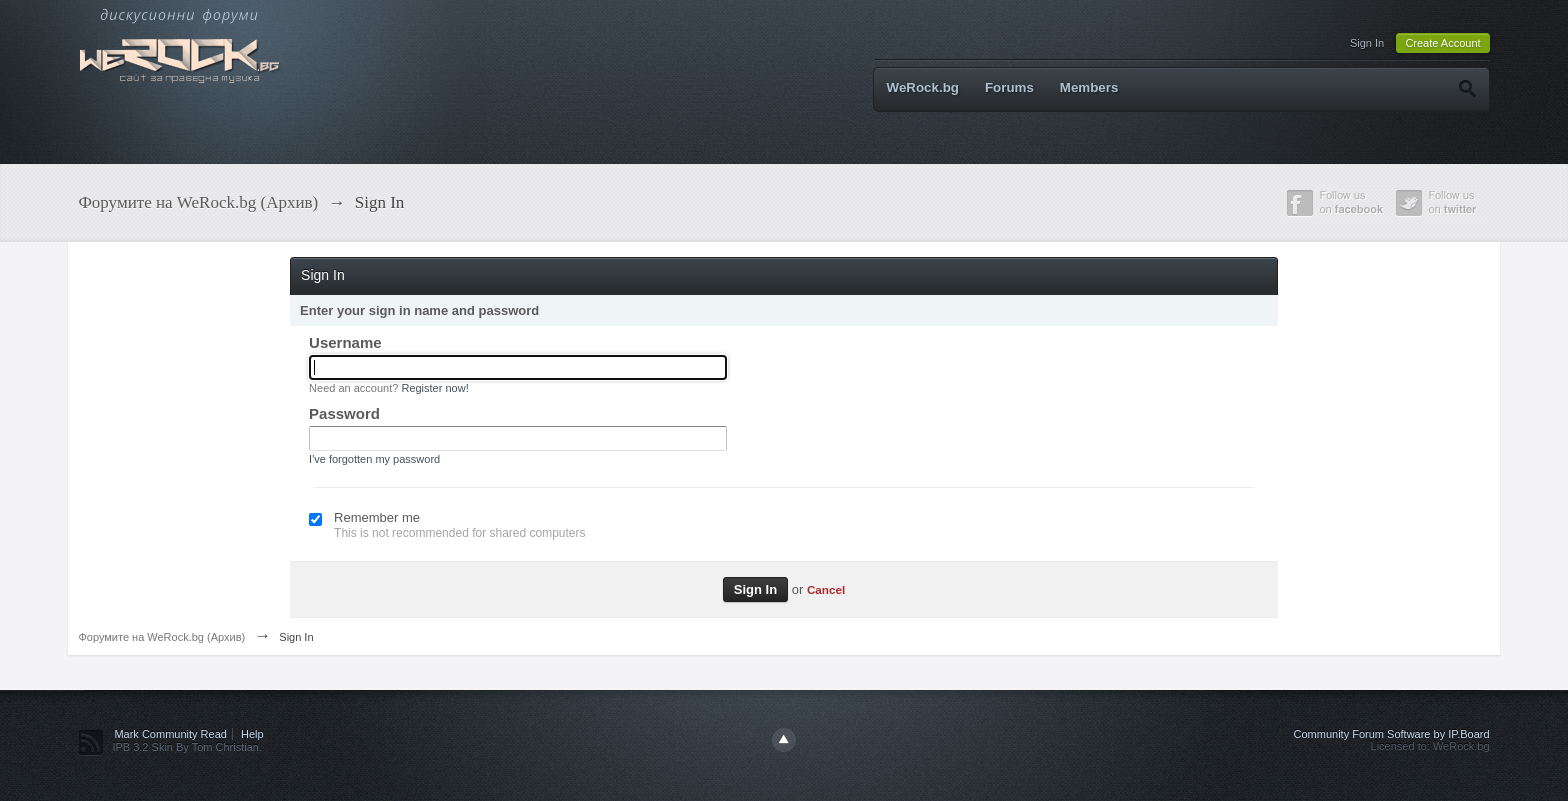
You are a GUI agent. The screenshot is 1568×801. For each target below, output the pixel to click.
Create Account (1442, 43)
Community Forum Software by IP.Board (1392, 734)
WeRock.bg (923, 87)
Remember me (377, 517)
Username (345, 342)
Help (252, 734)
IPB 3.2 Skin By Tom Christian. (187, 747)
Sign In (1367, 43)
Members (1089, 87)
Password (344, 413)
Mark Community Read (170, 734)
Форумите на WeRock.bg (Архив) (161, 637)
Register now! (434, 388)
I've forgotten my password (374, 459)
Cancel (826, 589)
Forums (1009, 87)
